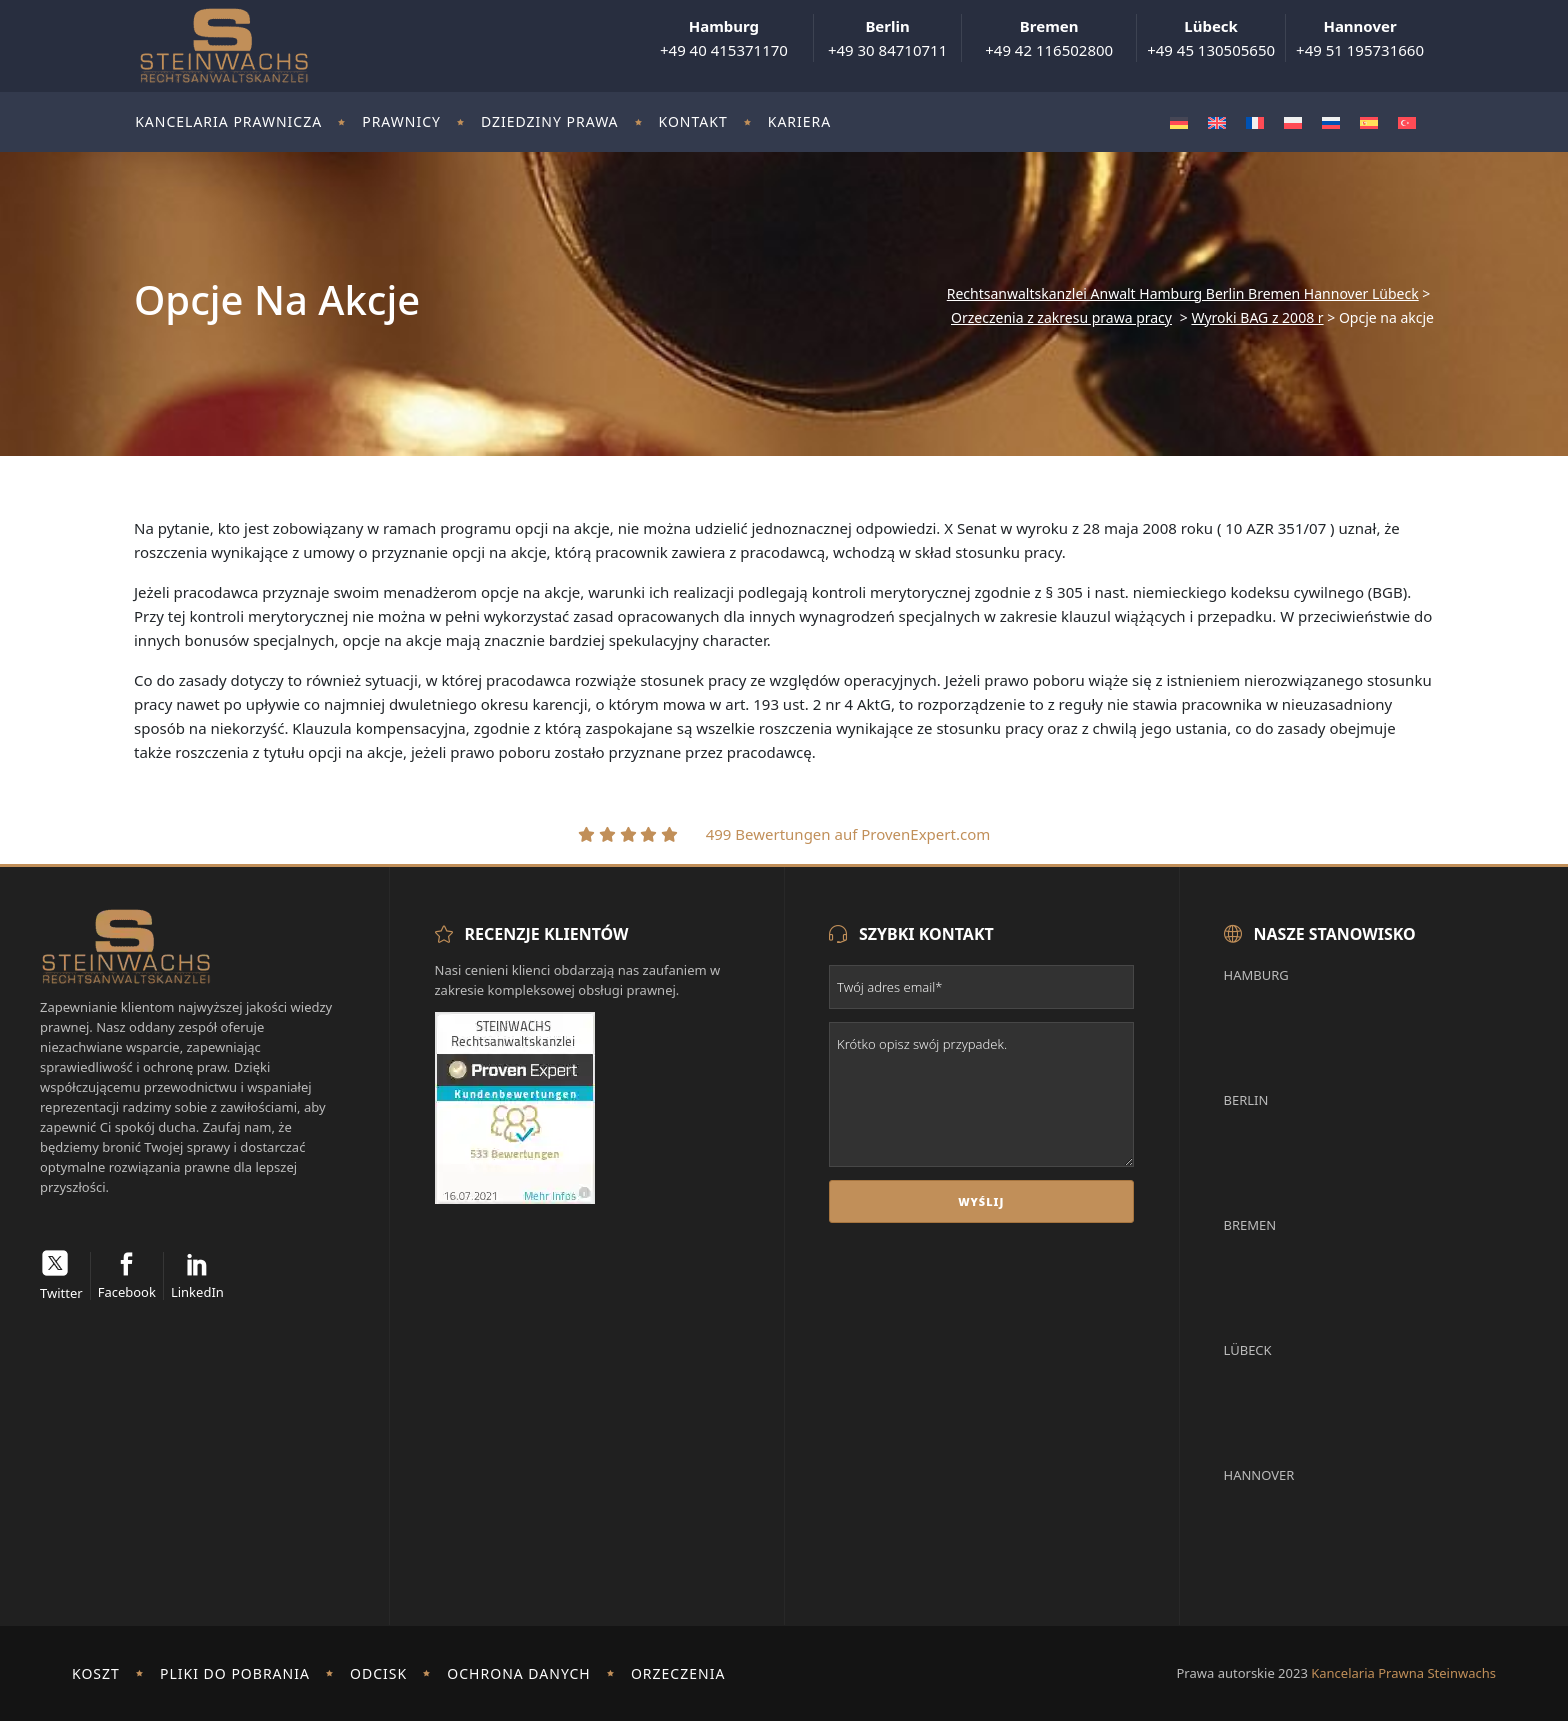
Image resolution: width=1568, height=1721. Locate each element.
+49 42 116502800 (1049, 38)
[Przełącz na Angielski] (1217, 122)
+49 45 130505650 (1211, 38)
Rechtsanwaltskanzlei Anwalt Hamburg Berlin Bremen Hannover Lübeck (1183, 294)
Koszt (96, 1673)
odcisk (378, 1673)
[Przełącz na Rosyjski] (1331, 122)
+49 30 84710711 (887, 38)
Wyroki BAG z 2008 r (1257, 318)
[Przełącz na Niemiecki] (1179, 122)
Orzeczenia (678, 1673)
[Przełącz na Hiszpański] (1369, 122)
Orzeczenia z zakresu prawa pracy (1061, 318)
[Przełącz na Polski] (1293, 122)
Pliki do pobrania (235, 1673)
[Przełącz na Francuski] (1255, 122)
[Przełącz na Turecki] (1407, 122)
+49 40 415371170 (724, 38)
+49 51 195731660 (1360, 38)
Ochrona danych (518, 1673)
